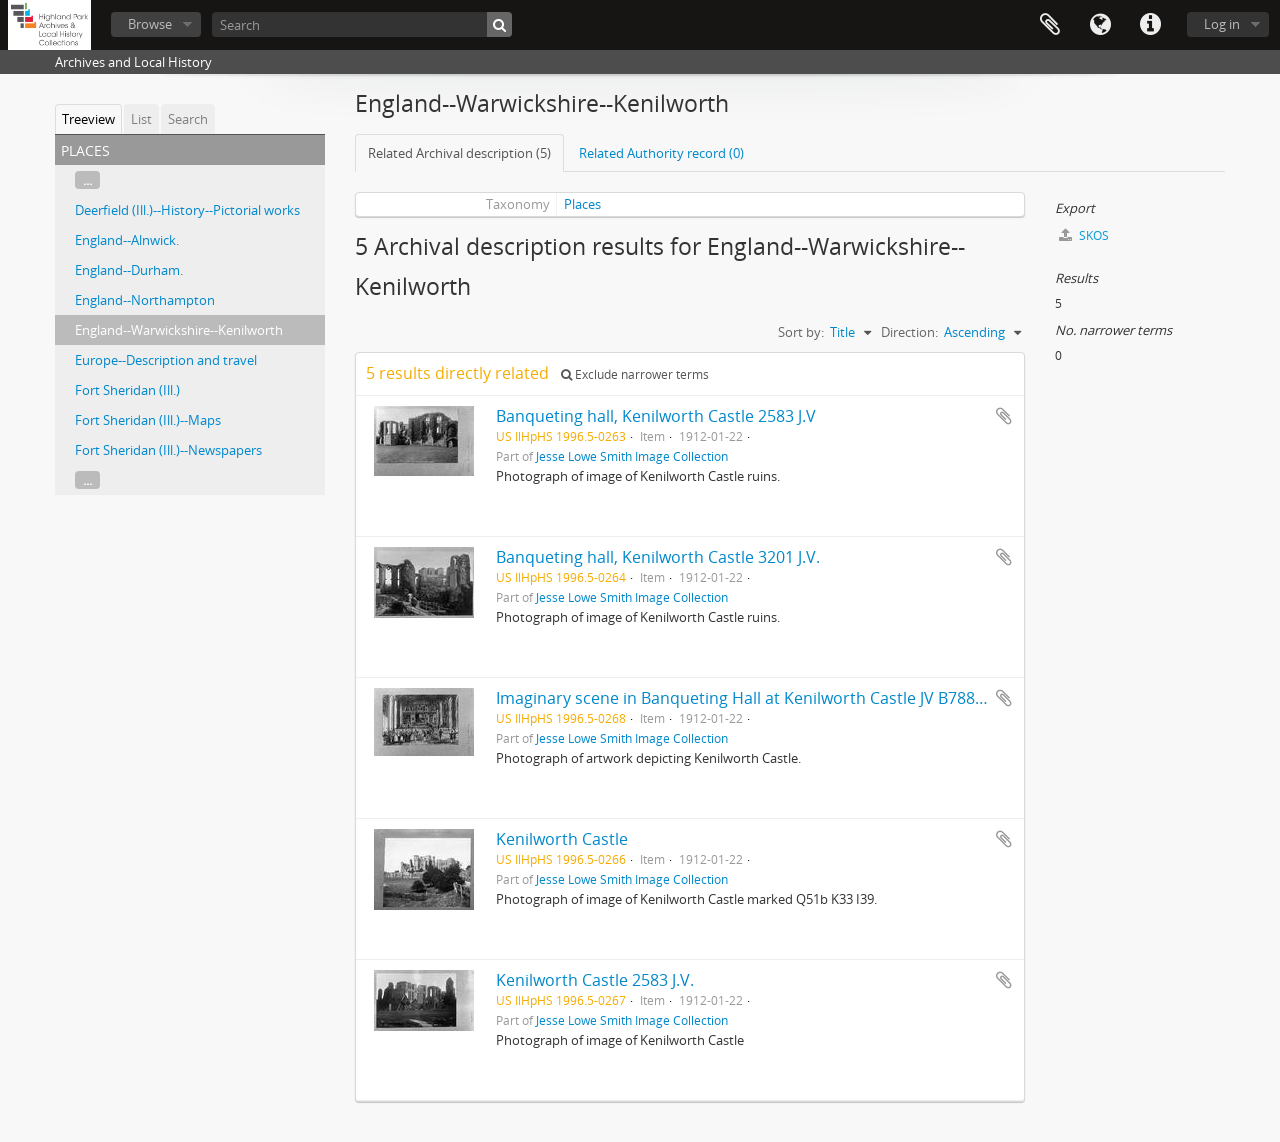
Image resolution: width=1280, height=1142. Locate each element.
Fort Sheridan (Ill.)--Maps (148, 420)
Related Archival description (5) (459, 153)
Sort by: (801, 332)
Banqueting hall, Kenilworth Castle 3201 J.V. (658, 557)
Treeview (88, 119)
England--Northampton (145, 300)
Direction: (909, 332)
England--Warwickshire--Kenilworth (179, 330)
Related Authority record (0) (661, 153)
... (87, 180)
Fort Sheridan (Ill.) (127, 390)
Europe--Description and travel (166, 360)
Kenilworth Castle (562, 839)
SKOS (1084, 235)
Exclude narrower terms (635, 374)
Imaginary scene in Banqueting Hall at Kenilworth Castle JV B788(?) (744, 698)
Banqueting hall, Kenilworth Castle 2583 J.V (656, 416)
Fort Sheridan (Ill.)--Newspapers (168, 450)
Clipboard (1050, 25)
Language (1100, 25)
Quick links (1150, 25)
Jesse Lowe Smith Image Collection (632, 456)
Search (188, 119)
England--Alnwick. (127, 240)
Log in (1222, 24)
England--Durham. (129, 270)
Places (582, 204)
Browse (150, 24)
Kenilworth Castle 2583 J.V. (595, 980)
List (141, 119)
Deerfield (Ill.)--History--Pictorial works (187, 210)
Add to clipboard (1004, 416)
